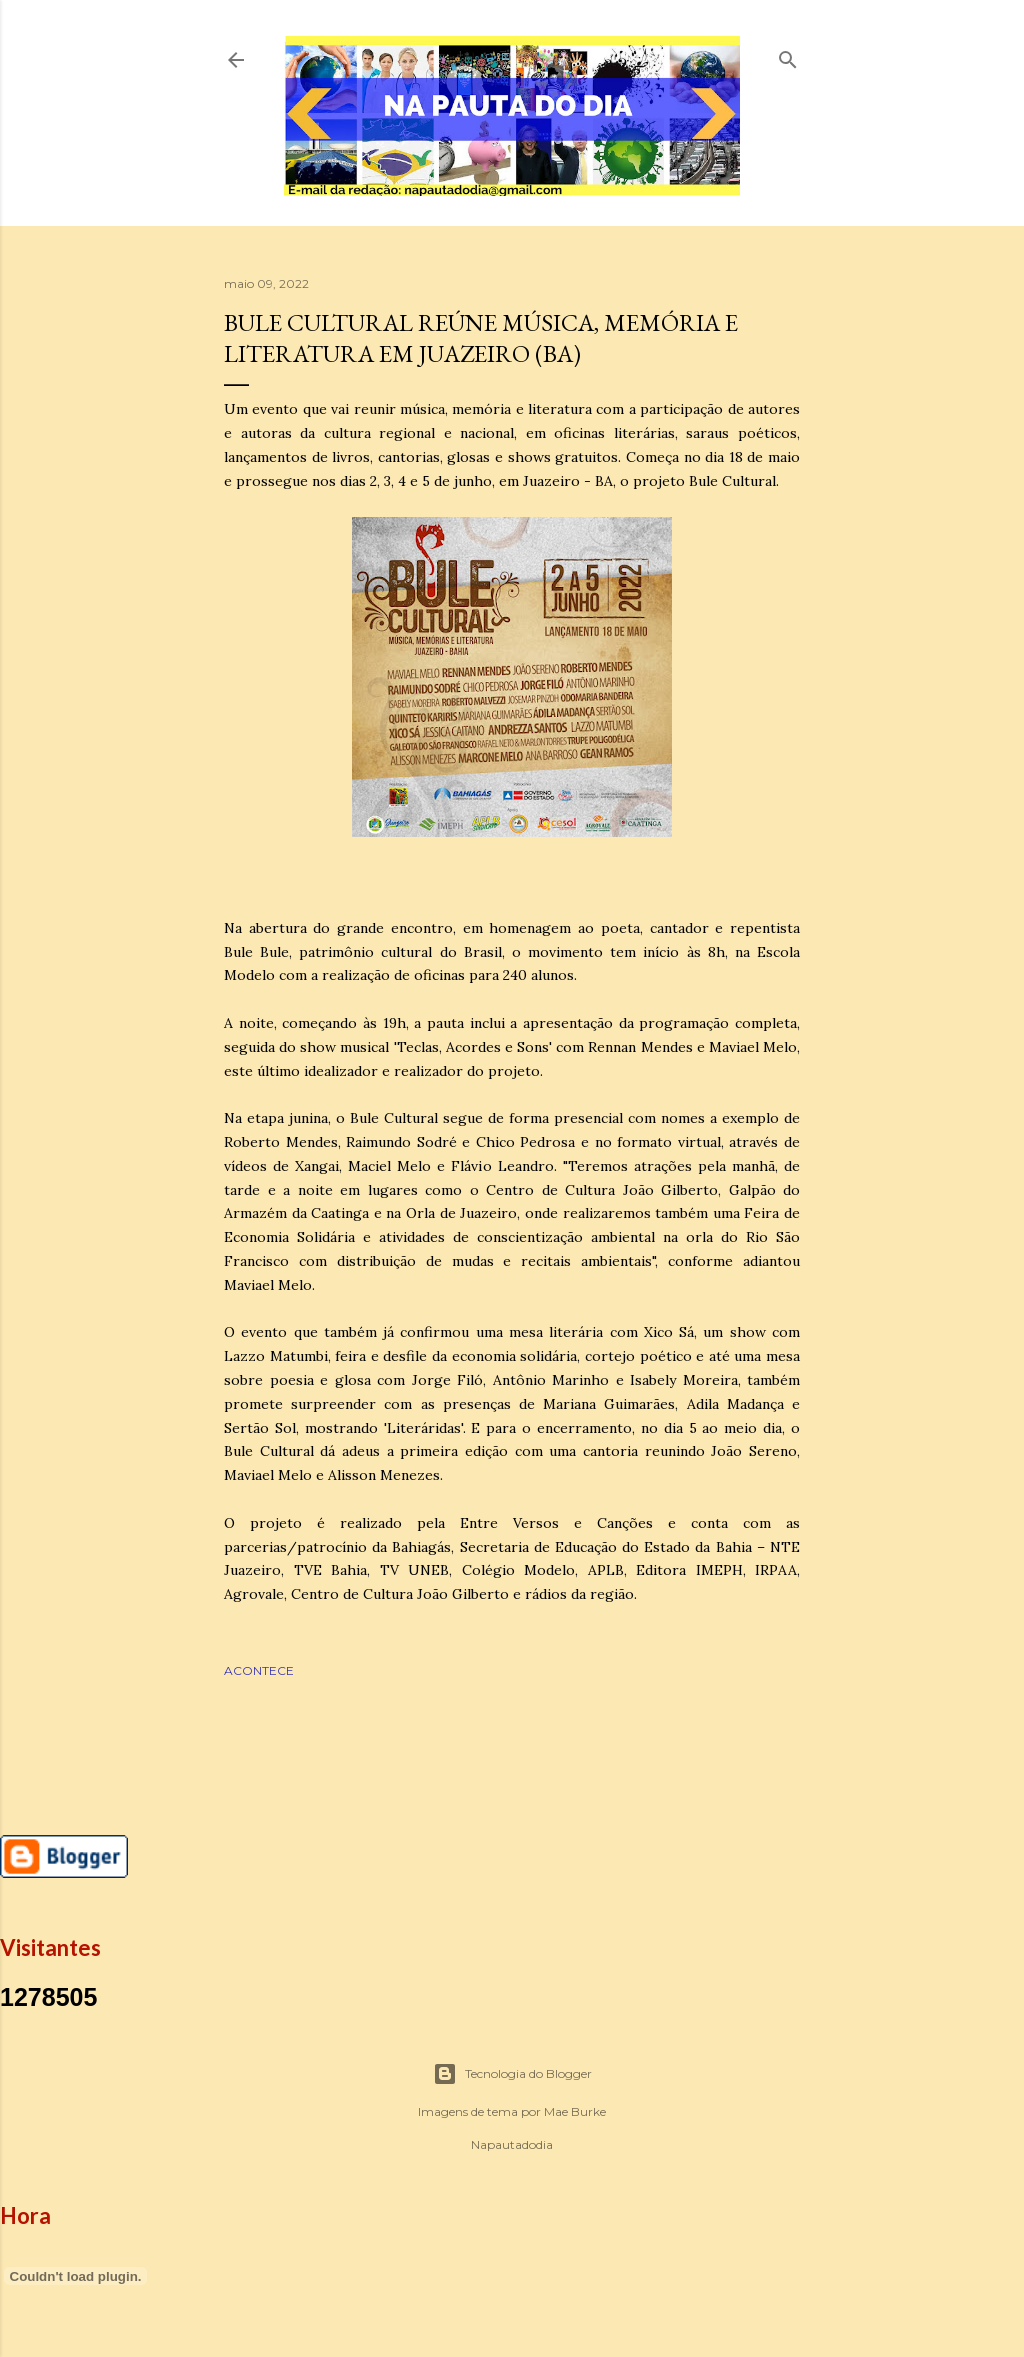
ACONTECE (259, 1670)
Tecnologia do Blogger (512, 2074)
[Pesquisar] (788, 55)
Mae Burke (575, 2111)
